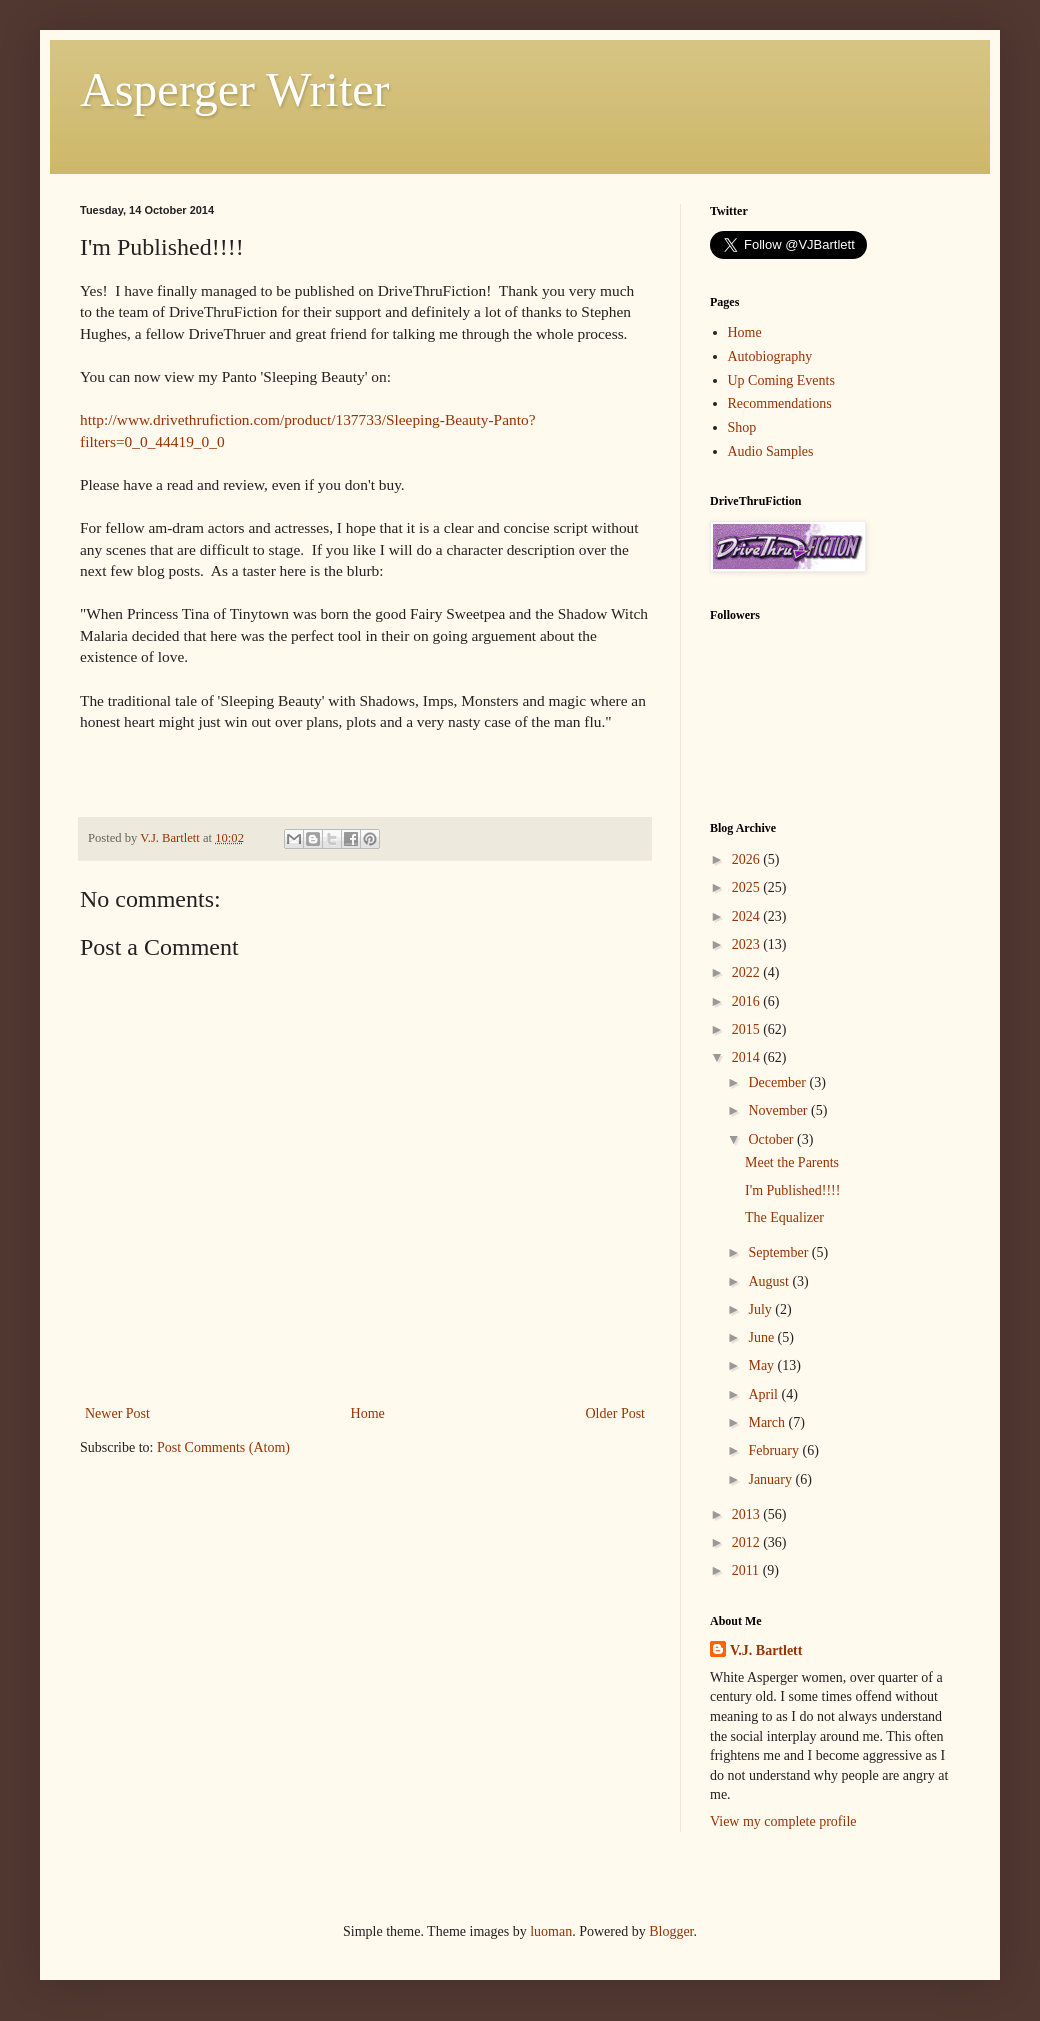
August (770, 1281)
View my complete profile (783, 1821)
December (778, 1082)
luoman (551, 1931)
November (779, 1110)
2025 (748, 887)
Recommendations (780, 403)
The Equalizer (784, 1217)
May (762, 1365)
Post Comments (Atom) (223, 1447)
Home (368, 1413)
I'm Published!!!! (792, 1190)
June (762, 1337)
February (775, 1450)
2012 (748, 1542)
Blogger (671, 1931)
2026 (748, 859)
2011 (747, 1570)
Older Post (616, 1413)
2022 (748, 972)
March (768, 1422)
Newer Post (117, 1413)
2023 (748, 944)
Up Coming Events (781, 380)
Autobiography (770, 356)
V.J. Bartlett (766, 1650)
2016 (748, 1001)
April (764, 1394)
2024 (748, 916)
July (761, 1309)
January (771, 1479)
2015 (748, 1029)
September (779, 1252)
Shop (742, 427)
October (772, 1139)
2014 (748, 1057)
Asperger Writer (235, 89)
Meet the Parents (792, 1162)
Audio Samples (771, 451)
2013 (748, 1514)
